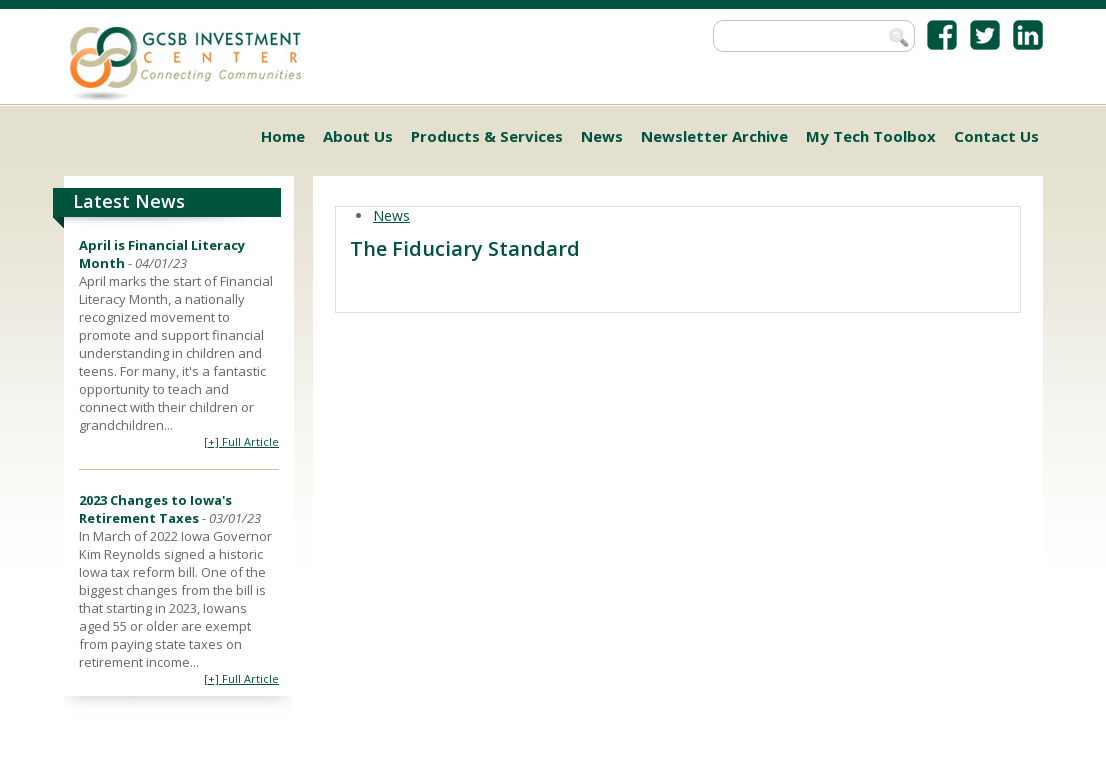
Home (283, 136)
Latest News (129, 201)
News (602, 136)
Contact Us (996, 136)
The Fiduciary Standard (465, 248)
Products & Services (487, 136)
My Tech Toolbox (871, 136)
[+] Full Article (241, 441)
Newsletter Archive (714, 136)
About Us (358, 136)
